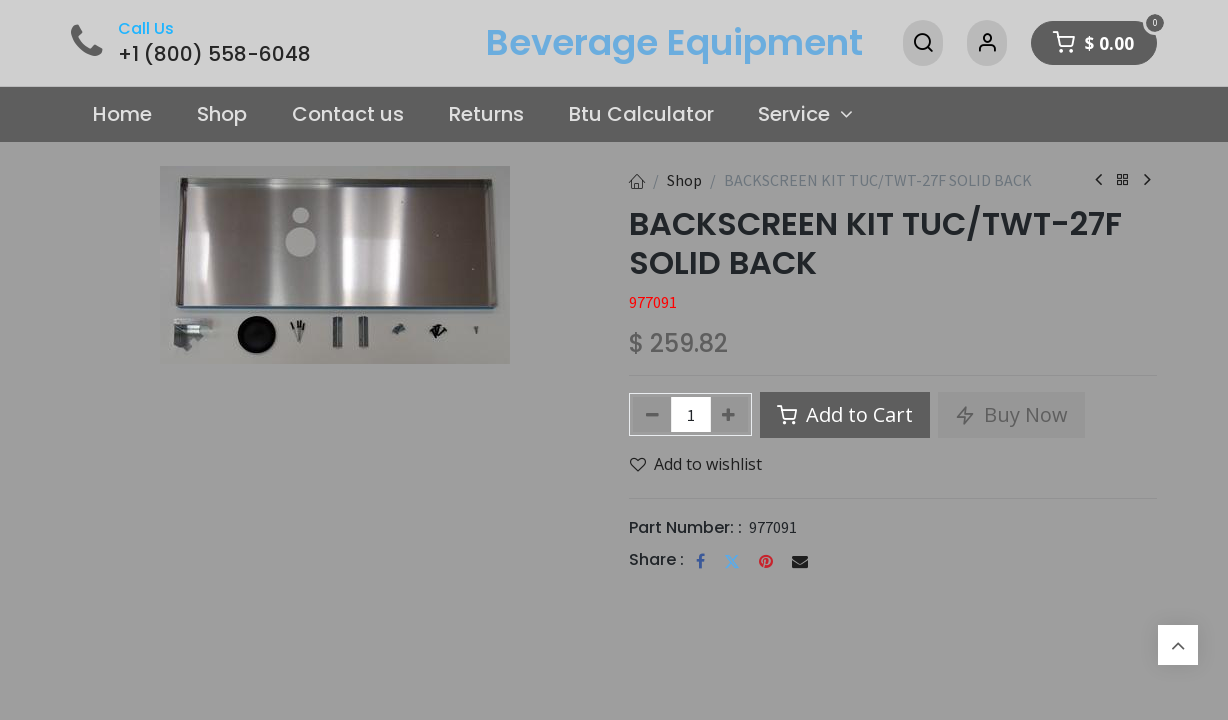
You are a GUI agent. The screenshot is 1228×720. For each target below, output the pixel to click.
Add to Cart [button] (845, 414)
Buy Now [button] (1011, 414)
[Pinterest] (766, 561)
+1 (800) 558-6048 (214, 54)
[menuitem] (123, 115)
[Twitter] (732, 561)
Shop (684, 180)
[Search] (923, 43)
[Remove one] (652, 414)
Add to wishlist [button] (696, 464)
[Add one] (729, 414)
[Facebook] (700, 561)
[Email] (800, 561)
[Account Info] (987, 43)
